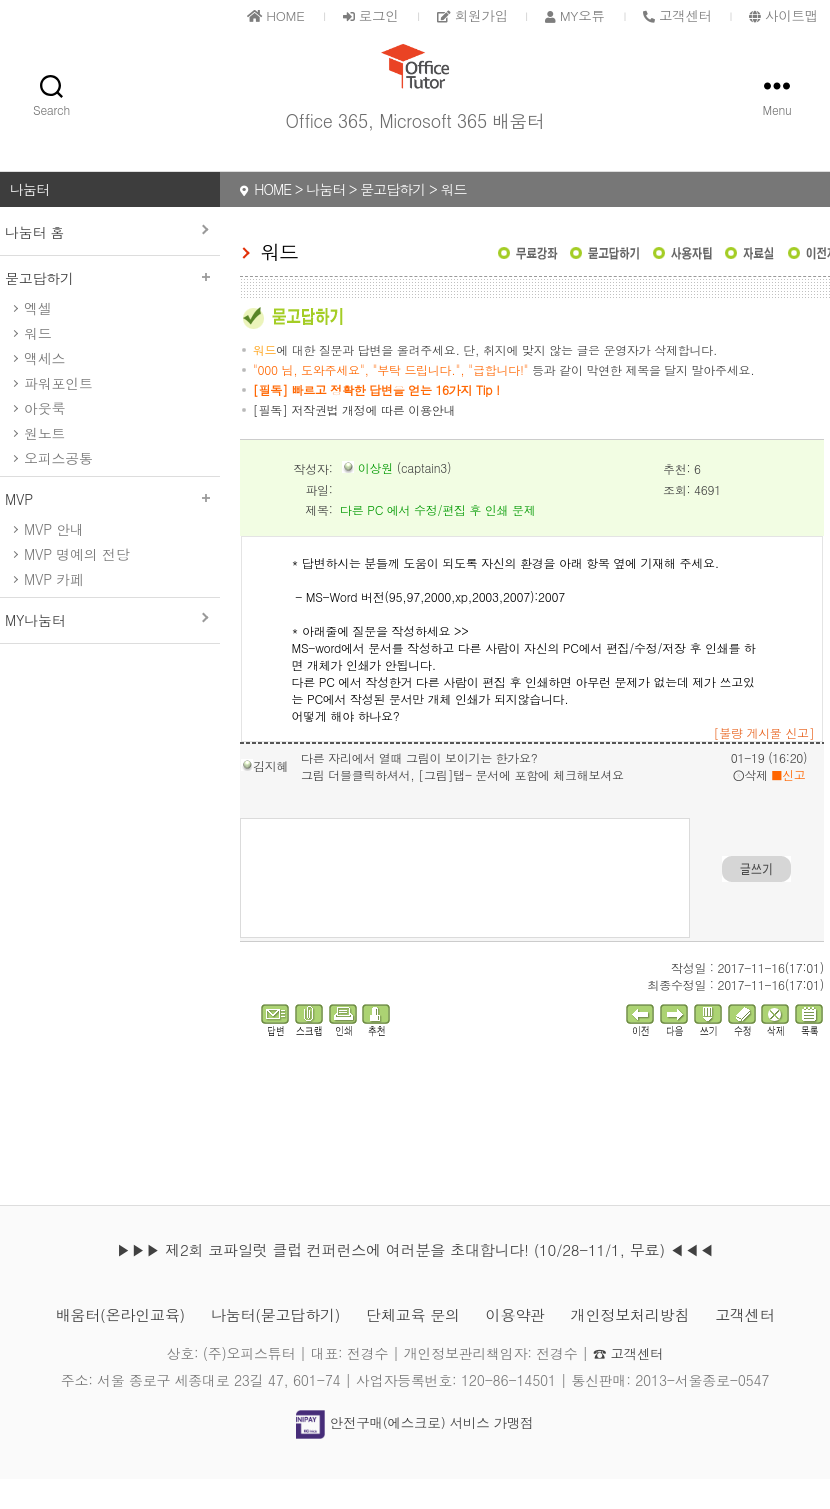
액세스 (44, 388)
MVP (110, 529)
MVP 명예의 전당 (76, 584)
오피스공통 (58, 488)
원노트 (44, 463)
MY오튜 (566, 15)
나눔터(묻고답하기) (269, 1344)
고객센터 (760, 1344)
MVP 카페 (54, 609)
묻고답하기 (110, 308)
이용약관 (520, 1344)
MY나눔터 (35, 650)
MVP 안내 (54, 559)
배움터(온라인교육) (106, 1344)
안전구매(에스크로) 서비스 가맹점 (415, 1452)
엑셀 (37, 338)
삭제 (750, 804)
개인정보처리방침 (641, 1344)
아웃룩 (44, 438)
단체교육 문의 (413, 1344)
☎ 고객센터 (628, 1383)
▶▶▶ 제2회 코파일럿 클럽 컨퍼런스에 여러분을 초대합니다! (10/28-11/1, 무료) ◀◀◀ (415, 1279)
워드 (37, 363)
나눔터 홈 (34, 262)
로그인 (353, 15)
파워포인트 (58, 413)
